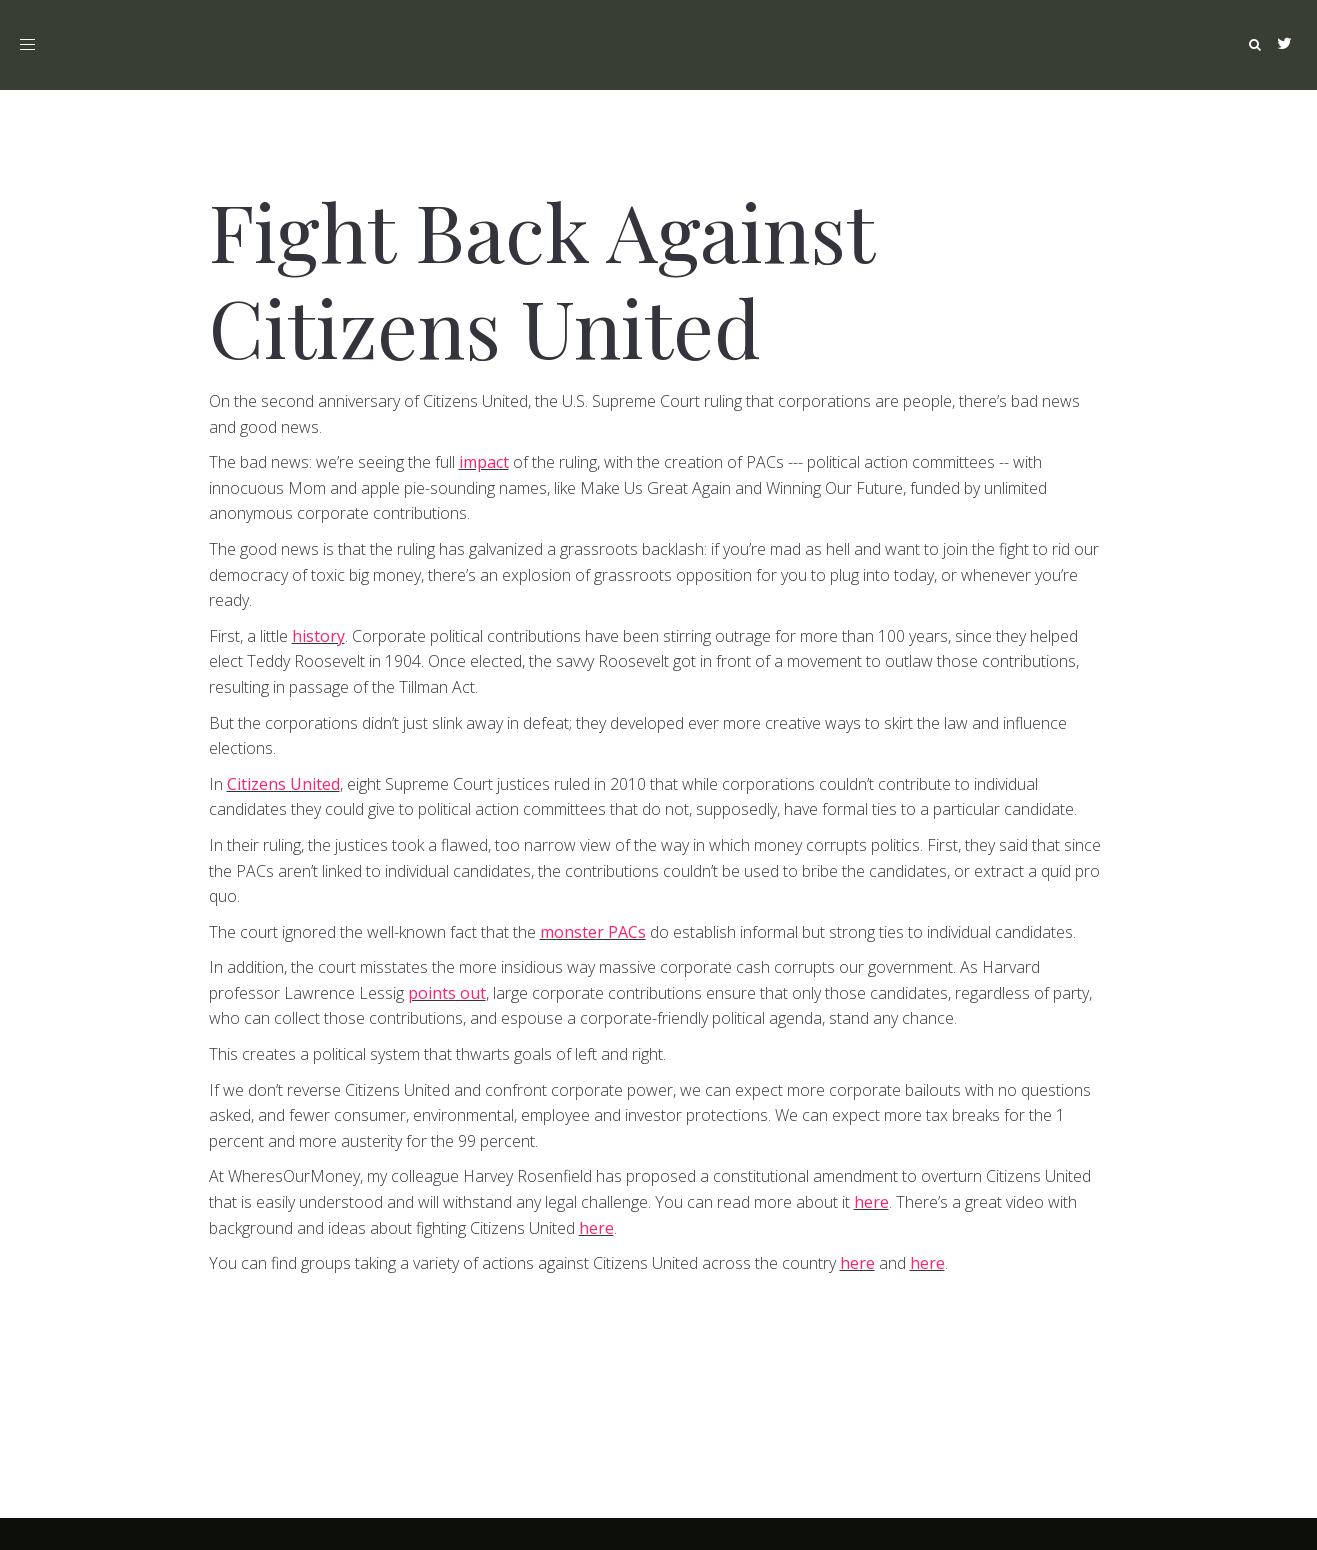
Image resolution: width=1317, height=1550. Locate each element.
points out (447, 993)
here (871, 1202)
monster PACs (593, 932)
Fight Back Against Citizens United (541, 277)
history (318, 636)
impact (484, 462)
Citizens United (283, 784)
